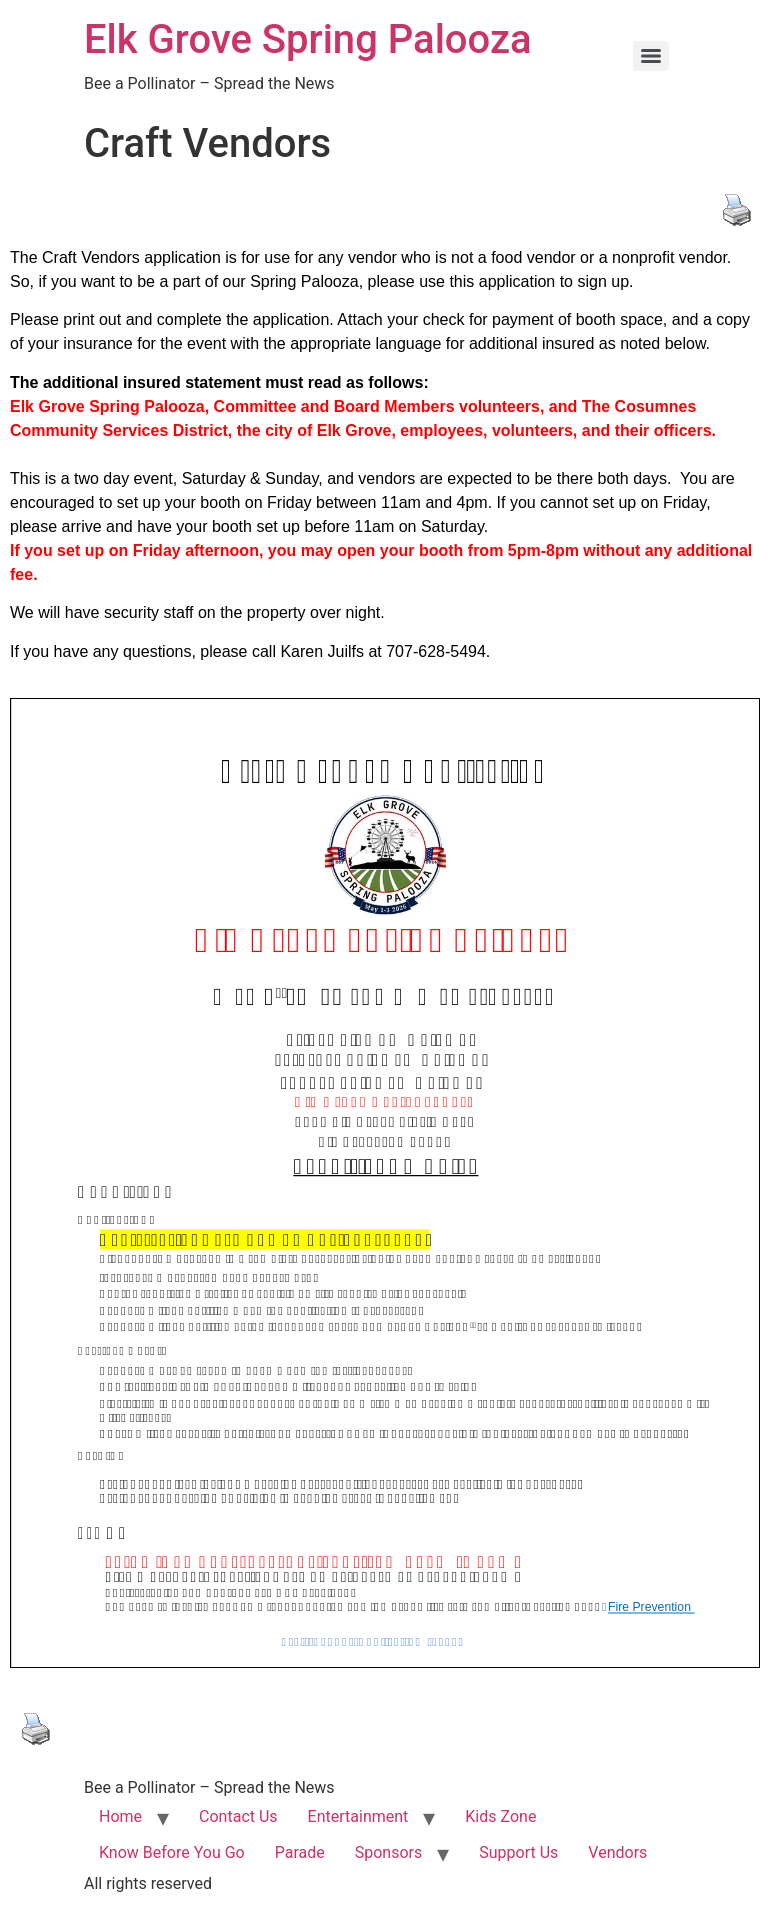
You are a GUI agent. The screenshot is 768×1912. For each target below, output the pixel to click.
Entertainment (358, 1816)
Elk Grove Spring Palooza (308, 39)
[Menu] (651, 56)
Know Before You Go (172, 1852)
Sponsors (389, 1852)
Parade (300, 1852)
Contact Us (238, 1816)
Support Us (518, 1852)
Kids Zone (500, 1816)
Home (120, 1816)
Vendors (617, 1852)
